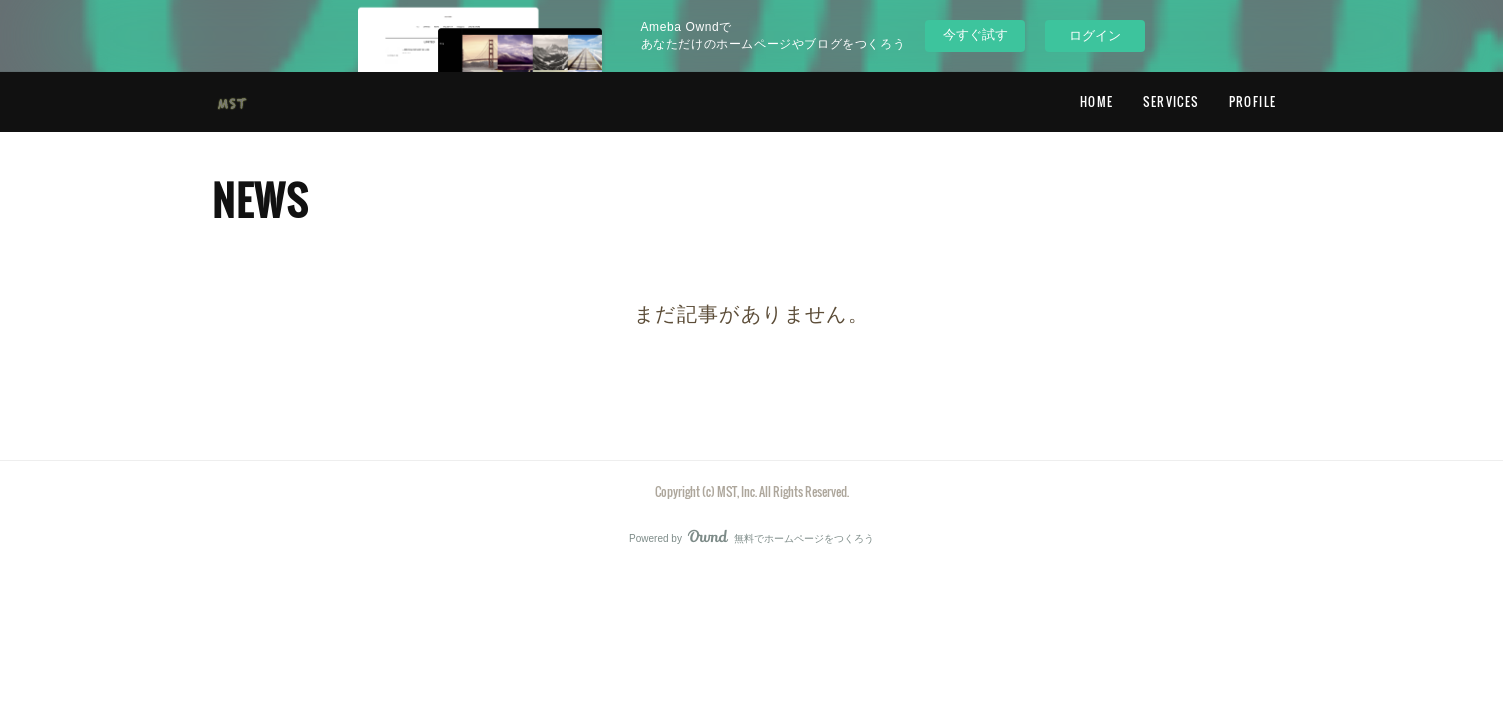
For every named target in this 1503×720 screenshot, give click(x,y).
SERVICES (1170, 101)
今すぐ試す (975, 34)
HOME (1097, 101)
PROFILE (1253, 101)
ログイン (1095, 35)
